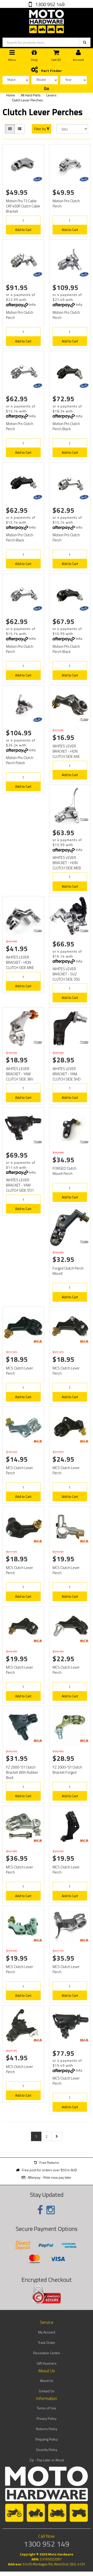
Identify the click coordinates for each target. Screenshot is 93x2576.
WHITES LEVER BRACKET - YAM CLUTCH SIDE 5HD (67, 1074)
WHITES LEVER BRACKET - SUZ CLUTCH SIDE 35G (66, 974)
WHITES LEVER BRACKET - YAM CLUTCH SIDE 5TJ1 (20, 1185)
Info (32, 304)
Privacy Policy (46, 2418)
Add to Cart (23, 229)
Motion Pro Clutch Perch (66, 203)
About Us (46, 2380)
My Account (46, 2332)
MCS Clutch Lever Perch (19, 1370)
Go (46, 88)
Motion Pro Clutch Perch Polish (19, 760)
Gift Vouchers (47, 2363)
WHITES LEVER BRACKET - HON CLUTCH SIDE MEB (67, 863)
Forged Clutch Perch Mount (68, 1270)
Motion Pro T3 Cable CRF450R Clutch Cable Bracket (23, 206)
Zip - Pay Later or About (46, 2460)
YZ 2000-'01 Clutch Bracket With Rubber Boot (22, 1772)
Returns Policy (46, 2428)
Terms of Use (46, 2408)
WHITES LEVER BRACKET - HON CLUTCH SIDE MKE (20, 962)
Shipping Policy (46, 2439)
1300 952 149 (49, 4)
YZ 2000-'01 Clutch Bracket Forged (67, 1769)
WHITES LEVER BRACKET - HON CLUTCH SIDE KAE (66, 751)
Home (10, 95)
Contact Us (46, 2391)
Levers (51, 95)
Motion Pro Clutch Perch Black (66, 426)
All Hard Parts (31, 95)
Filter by (41, 128)
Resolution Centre (46, 2352)
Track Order (46, 2342)
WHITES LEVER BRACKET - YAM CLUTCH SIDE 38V (19, 1074)
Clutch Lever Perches (27, 100)
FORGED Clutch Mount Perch (64, 1170)
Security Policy (46, 2449)
